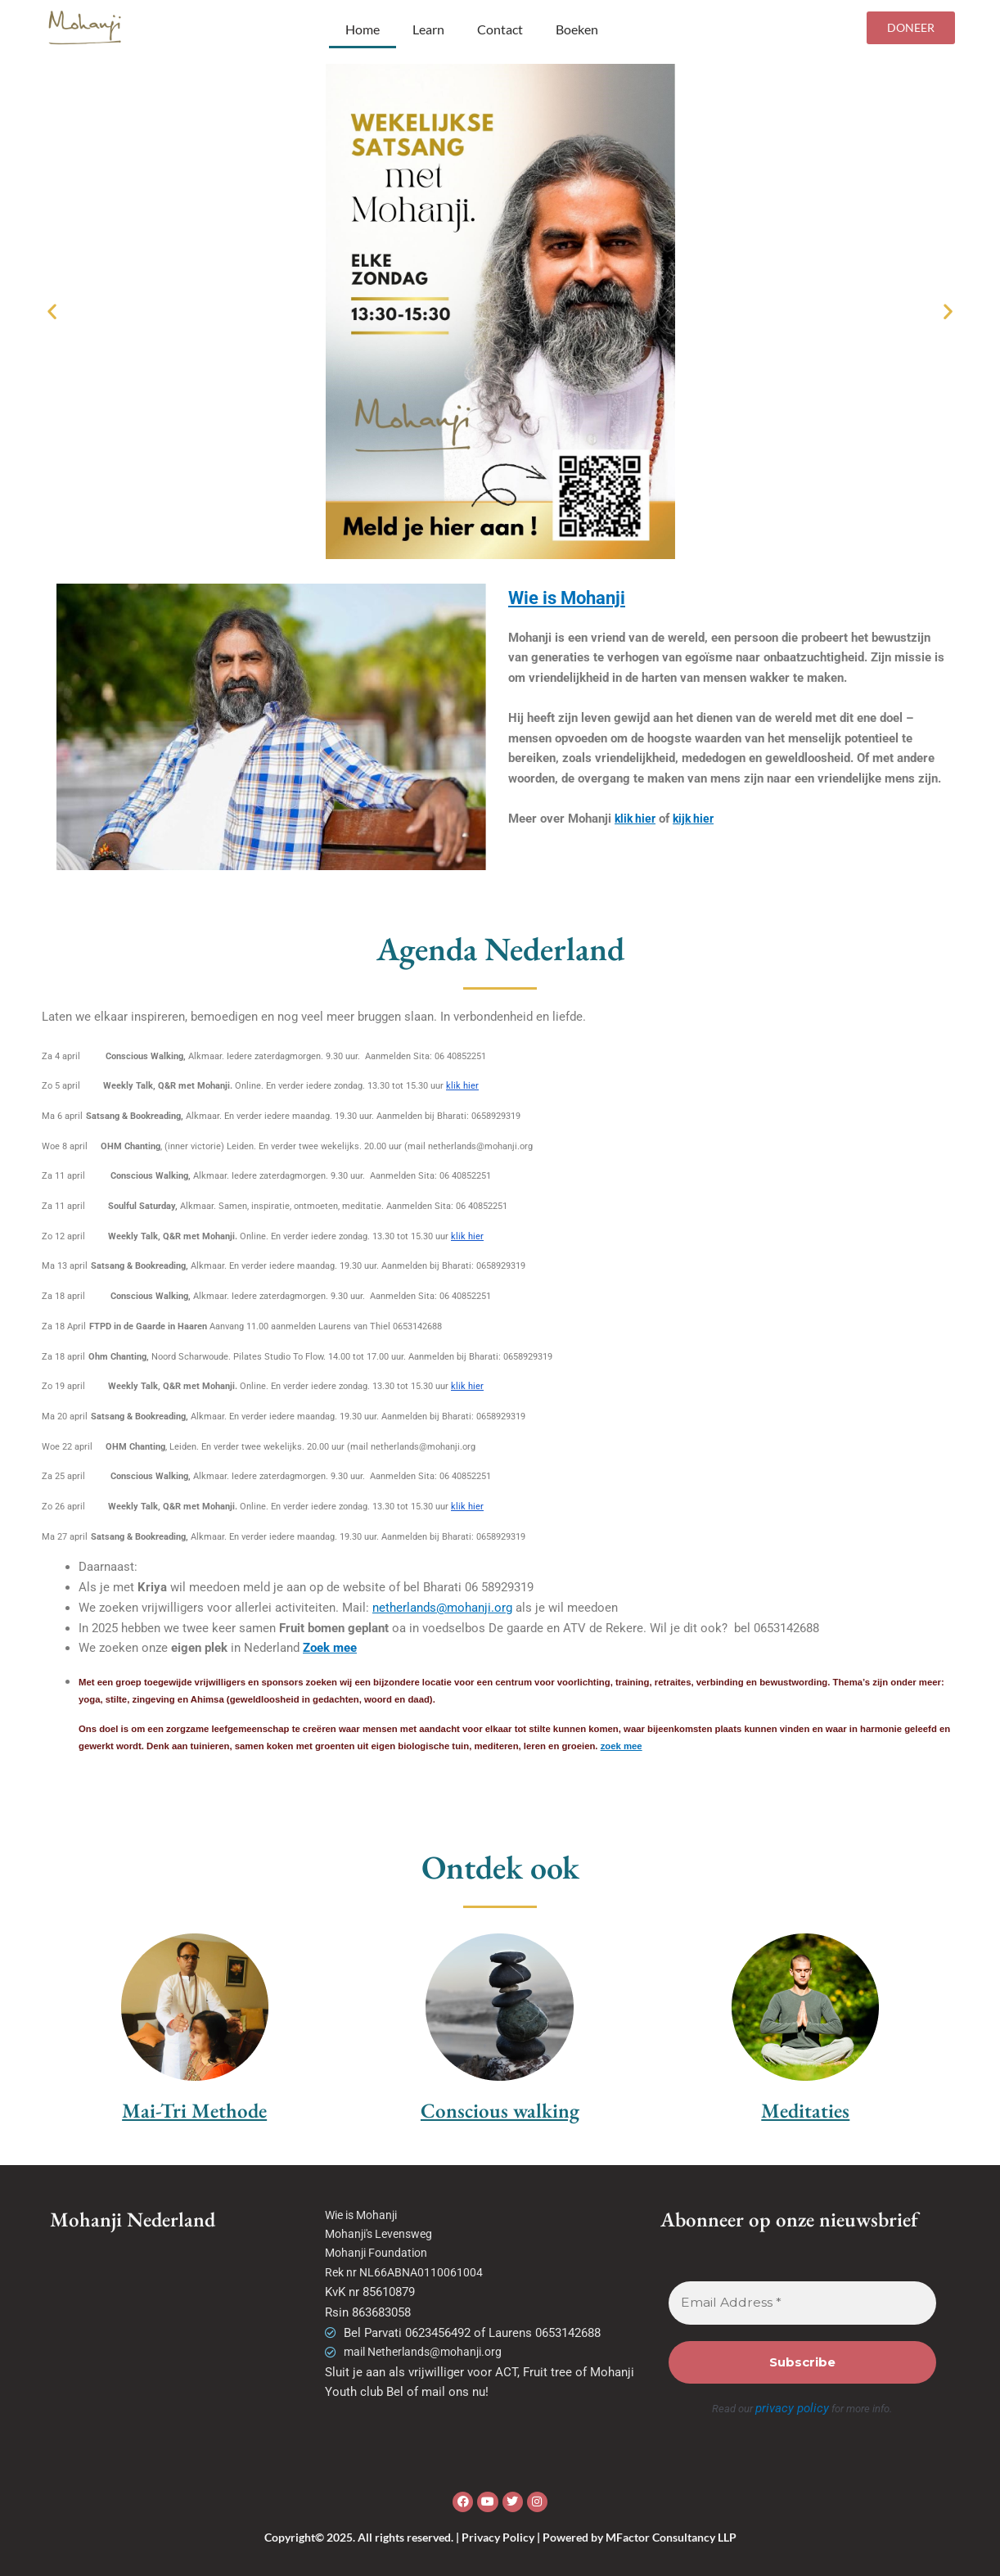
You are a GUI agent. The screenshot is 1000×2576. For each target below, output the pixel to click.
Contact (500, 29)
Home (362, 29)
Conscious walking (500, 2110)
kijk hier (698, 818)
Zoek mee (330, 1647)
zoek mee (621, 1746)
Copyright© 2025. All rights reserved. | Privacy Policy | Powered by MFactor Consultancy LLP (500, 2535)
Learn (428, 29)
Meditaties (805, 2110)
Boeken (577, 29)
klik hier (637, 818)
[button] (52, 311)
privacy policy (792, 2408)
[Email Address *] (802, 2303)
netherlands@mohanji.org (442, 1607)
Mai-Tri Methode (194, 2110)
